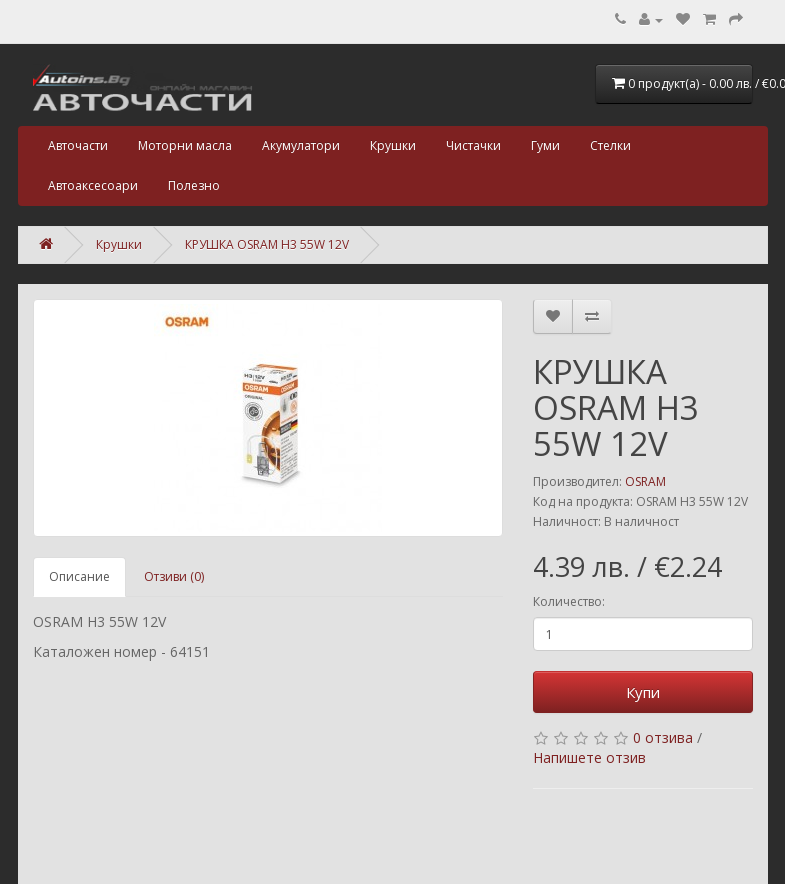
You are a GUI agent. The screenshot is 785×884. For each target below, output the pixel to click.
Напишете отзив (589, 757)
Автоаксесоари (93, 185)
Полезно (194, 185)
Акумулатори (301, 145)
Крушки (393, 145)
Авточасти (78, 145)
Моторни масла (185, 145)
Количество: (569, 601)
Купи (643, 692)
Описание (79, 576)
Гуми (545, 145)
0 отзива (663, 737)
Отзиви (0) (174, 576)
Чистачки (473, 145)
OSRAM (645, 481)
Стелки (610, 145)
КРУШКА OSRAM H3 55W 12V (267, 244)
